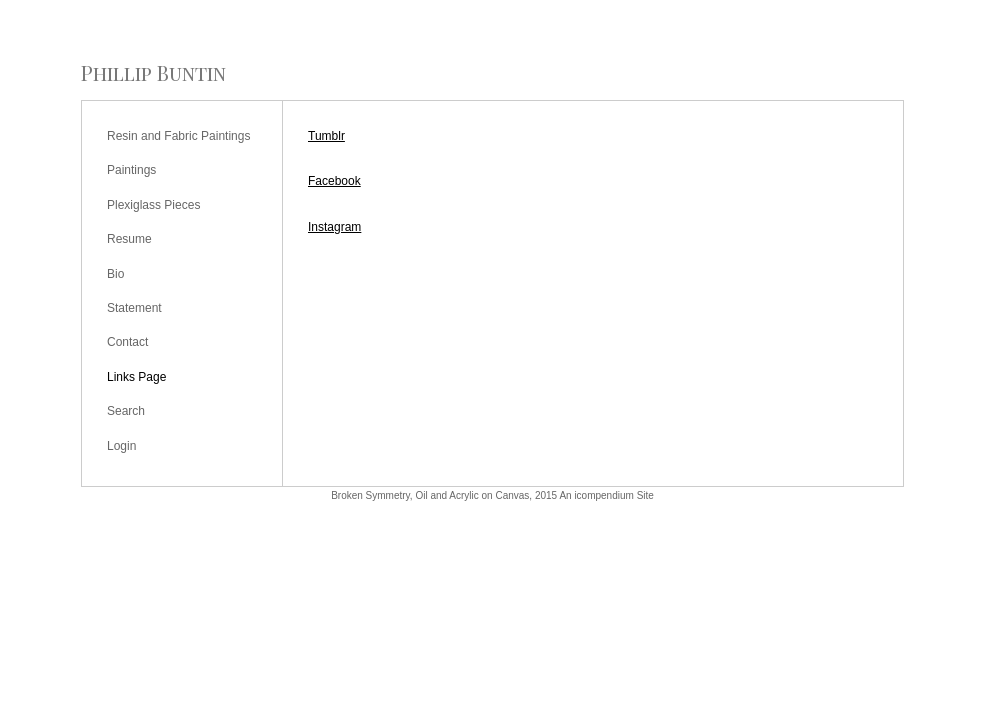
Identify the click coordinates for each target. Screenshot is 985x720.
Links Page (136, 377)
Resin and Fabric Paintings (178, 136)
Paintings (131, 170)
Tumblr (326, 136)
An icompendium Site (606, 495)
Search (126, 411)
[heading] (153, 72)
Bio (115, 274)
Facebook (334, 181)
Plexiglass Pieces (153, 205)
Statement (134, 308)
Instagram (334, 227)
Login (121, 446)
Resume (129, 239)
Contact (127, 342)
